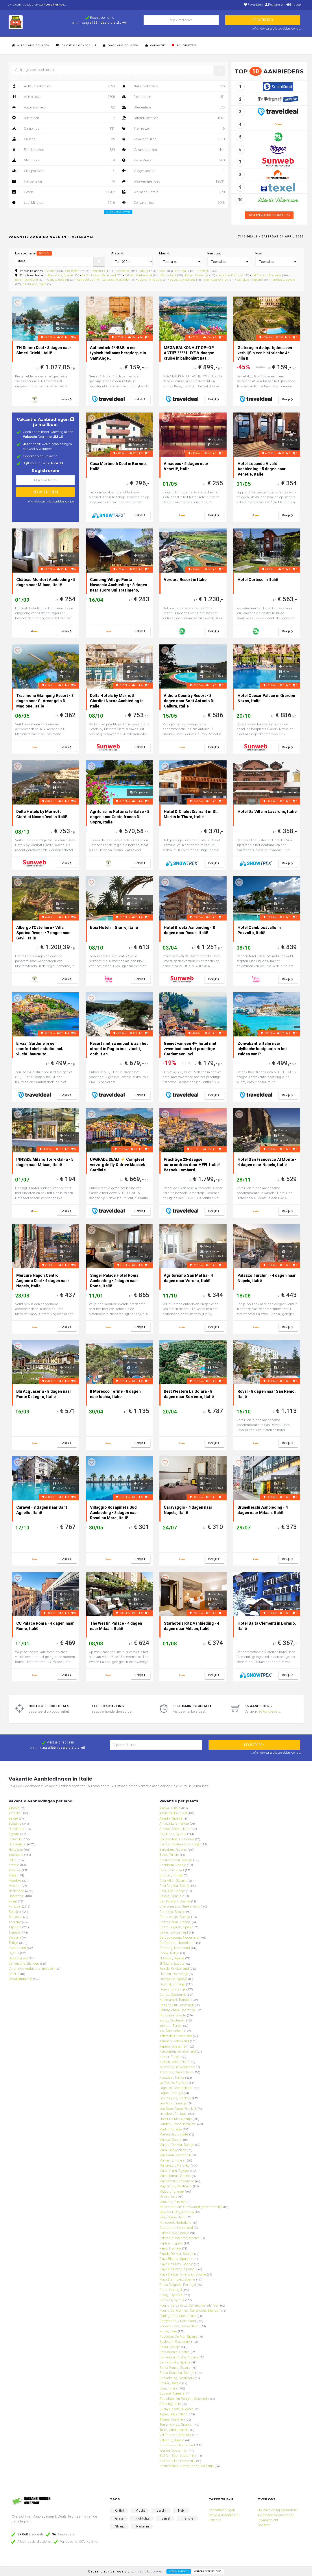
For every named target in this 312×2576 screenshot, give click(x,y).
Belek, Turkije (169, 1855)
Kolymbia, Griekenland (175, 2067)
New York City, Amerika (176, 2212)
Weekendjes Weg (173, 181)
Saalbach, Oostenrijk (174, 2342)
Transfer (188, 2518)
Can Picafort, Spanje (174, 1901)
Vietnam (15, 1937)
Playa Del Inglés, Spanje (177, 2279)
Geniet (165, 2518)
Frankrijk (203, 271)
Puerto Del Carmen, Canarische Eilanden (103, 279)
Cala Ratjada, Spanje (174, 1886)
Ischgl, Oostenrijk (172, 2020)
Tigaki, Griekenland (173, 2414)
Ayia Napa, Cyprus (215, 279)
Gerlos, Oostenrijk (172, 1995)
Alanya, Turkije (56, 279)
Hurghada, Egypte (282, 279)
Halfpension (63, 181)
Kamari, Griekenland (174, 2041)
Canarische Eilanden (24, 1964)
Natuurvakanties (173, 86)
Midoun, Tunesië (171, 2191)
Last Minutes (63, 202)
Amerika (15, 1813)
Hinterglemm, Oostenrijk (177, 2010)
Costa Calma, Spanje (175, 1922)
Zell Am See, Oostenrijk (177, 2456)
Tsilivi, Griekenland (173, 2430)
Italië (162, 271)
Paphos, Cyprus (171, 2243)
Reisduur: (214, 253)
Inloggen (294, 4)
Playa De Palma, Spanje (177, 2269)
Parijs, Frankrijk (170, 2248)
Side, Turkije (168, 2388)
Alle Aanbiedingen (31, 45)
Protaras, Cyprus (172, 2300)
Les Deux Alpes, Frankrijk (178, 2109)
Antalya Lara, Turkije (174, 1824)
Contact (264, 2525)
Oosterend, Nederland (176, 2228)
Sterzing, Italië (170, 2404)
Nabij (181, 2510)
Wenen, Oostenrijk (173, 2451)
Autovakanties (63, 107)
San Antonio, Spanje (174, 2352)
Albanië (14, 1808)
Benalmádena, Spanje (175, 1860)
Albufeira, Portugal (173, 1813)
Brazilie (14, 1974)
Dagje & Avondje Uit (76, 45)
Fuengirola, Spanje (173, 1979)
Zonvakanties (173, 202)
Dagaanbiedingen (120, 45)
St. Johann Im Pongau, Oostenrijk (184, 2399)
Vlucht (140, 2510)
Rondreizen (173, 96)
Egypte (14, 1834)
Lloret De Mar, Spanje (175, 2119)
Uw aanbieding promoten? (269, 215)
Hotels (63, 192)
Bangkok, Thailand (250, 279)
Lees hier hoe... (56, 4)
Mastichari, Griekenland (176, 2181)
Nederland (122, 271)
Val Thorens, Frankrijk (266, 275)
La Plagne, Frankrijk (173, 2083)
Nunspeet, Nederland (175, 2223)
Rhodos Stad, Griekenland (179, 2326)
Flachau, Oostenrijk (173, 1974)
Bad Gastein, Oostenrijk (176, 1839)
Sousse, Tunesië (172, 2393)
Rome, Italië (168, 275)
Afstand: (117, 253)
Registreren (274, 4)
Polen (13, 1901)
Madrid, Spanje (170, 2129)
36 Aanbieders (269, 1712)
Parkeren (142, 2526)
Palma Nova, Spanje (174, 2233)
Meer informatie (179, 2571)
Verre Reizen (173, 160)
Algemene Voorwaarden (276, 2515)
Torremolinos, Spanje (175, 2425)
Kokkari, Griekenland (174, 2062)
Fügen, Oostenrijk (197, 275)
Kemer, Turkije (170, 2057)
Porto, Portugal (170, 2290)
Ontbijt (119, 2510)
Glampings (63, 160)
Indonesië (16, 1855)
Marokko (15, 1881)
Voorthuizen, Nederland (177, 2445)
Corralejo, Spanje (172, 1912)
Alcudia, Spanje (171, 1818)
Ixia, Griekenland (171, 2031)
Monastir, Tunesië (172, 2202)
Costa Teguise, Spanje (176, 1927)
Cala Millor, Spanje (173, 1881)
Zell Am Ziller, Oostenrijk (177, 2461)
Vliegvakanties (173, 171)
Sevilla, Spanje (170, 2383)
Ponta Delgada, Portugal (177, 2285)
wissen (44, 253)
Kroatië (14, 1865)
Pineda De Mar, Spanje (176, 2254)
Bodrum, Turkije (171, 1875)
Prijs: (258, 253)
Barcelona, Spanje (60, 275)
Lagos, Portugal (171, 2093)
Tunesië (14, 1932)
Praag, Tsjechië (171, 2295)
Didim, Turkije (169, 1953)
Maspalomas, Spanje (175, 2176)
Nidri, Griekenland (172, 2217)
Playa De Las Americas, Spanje (182, 2274)
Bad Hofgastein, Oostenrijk (179, 1844)
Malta (13, 1875)
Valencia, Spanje (172, 2440)
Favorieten (253, 4)
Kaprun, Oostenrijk (173, 2046)
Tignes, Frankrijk (171, 2419)
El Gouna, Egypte (172, 1964)
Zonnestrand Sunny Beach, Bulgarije (186, 2466)
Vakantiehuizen (173, 139)
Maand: (164, 253)
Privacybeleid (268, 2520)
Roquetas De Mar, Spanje (178, 2337)
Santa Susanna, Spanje (176, 2373)
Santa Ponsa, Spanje (175, 2368)
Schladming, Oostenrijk (176, 2378)
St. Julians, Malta (34, 284)
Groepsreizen (63, 171)
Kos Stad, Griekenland (176, 2072)
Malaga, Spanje (170, 2140)
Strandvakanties (173, 118)
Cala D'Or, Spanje (172, 1891)
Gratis (119, 2518)
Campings (63, 128)
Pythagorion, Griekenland (178, 2316)
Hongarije (16, 1850)
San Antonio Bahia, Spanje (179, 2357)
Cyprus (14, 1953)
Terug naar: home (118, 212)
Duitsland (15, 1829)
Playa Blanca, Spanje (174, 2259)
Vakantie (155, 45)
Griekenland (73, 271)
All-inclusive (63, 96)
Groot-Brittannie (20, 1979)
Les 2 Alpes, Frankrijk (175, 2098)
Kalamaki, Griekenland (175, 2036)
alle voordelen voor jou (286, 28)
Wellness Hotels (173, 192)
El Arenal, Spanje (172, 1958)
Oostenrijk (98, 271)
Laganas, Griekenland (175, 2088)
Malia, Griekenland (172, 2150)
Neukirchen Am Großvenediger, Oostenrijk (190, 2207)
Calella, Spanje (170, 1896)
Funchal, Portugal (172, 1984)
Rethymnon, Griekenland (177, 2321)
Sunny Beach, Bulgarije (176, 2409)
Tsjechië (15, 1927)
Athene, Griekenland (174, 1829)
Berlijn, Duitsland (26, 279)
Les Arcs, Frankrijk (173, 2103)
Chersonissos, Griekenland (179, 1906)
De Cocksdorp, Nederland (99, 275)
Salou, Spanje (169, 2347)
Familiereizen (63, 149)
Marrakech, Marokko (174, 2165)
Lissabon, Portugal (230, 275)
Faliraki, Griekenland (138, 275)
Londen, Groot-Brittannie (177, 2124)
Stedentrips (173, 107)
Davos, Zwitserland (183, 279)
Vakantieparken (173, 149)
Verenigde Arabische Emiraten (32, 1969)
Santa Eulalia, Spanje (174, 2362)
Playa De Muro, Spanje (176, 2264)
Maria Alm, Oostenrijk (175, 2155)
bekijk (67, 399)
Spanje (50, 271)
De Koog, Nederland (174, 1948)
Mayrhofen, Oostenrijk (175, 2186)
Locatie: (33, 253)
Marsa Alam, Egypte (174, 2171)
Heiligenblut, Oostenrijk (176, 2005)
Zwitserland (17, 1948)
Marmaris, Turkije (172, 2160)
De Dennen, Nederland (176, 1943)
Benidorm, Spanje (172, 1865)
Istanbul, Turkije (171, 2026)
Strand (120, 2526)
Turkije (143, 271)
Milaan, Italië (168, 2197)
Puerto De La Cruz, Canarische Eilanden (189, 2305)
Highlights (142, 2518)
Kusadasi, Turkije (172, 2077)
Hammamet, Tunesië (175, 2000)
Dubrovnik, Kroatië (150, 279)
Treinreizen (173, 128)
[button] (219, 70)
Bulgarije (15, 1824)
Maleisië (15, 1870)
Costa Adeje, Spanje (174, 1917)
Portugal (180, 271)
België (13, 1818)
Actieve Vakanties (63, 86)
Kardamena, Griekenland (177, 2051)
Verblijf (161, 2510)
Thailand (15, 1922)
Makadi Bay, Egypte (173, 2134)
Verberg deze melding (208, 2571)
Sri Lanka (15, 1917)
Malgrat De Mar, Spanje (176, 2145)
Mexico (14, 1886)
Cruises (63, 139)
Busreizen (63, 118)
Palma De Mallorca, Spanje (179, 2238)
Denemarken (18, 1958)
